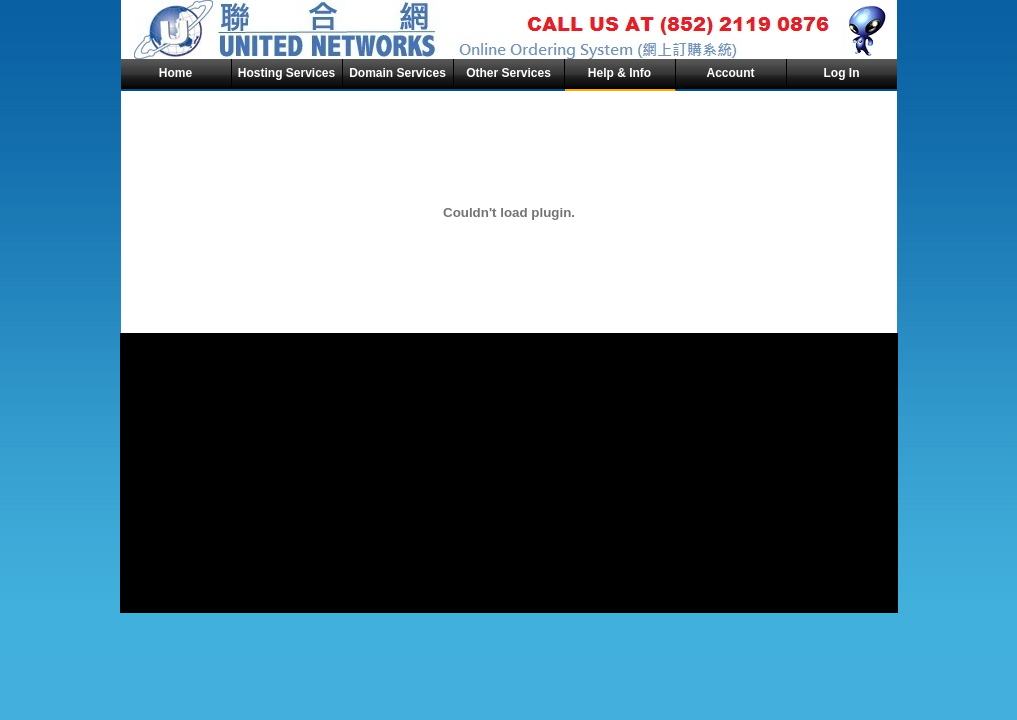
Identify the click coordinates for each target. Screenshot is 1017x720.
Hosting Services (286, 73)
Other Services (508, 73)
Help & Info (619, 73)
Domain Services (397, 73)
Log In (842, 73)
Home (175, 73)
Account (731, 73)
